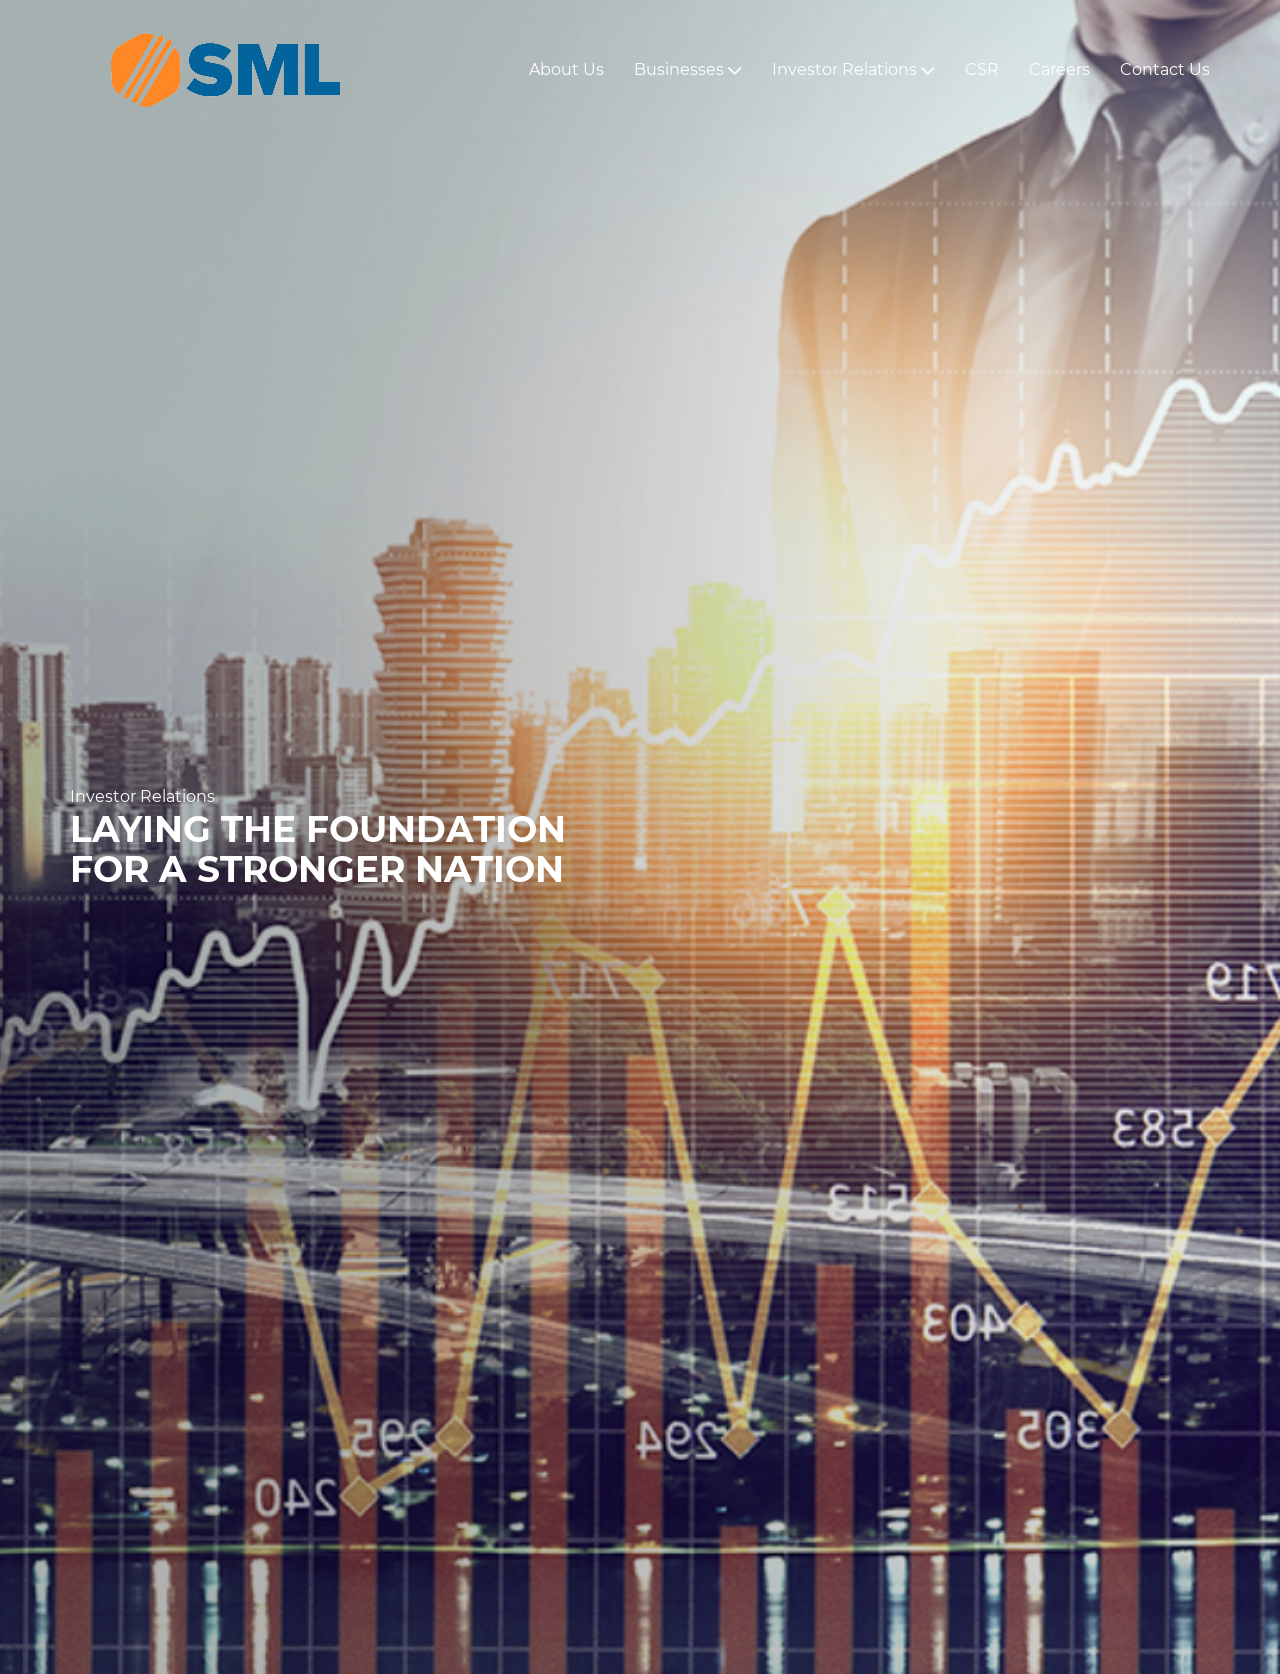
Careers (1059, 69)
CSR (982, 69)
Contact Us (1165, 69)
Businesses (688, 69)
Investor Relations (853, 69)
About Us (566, 69)
